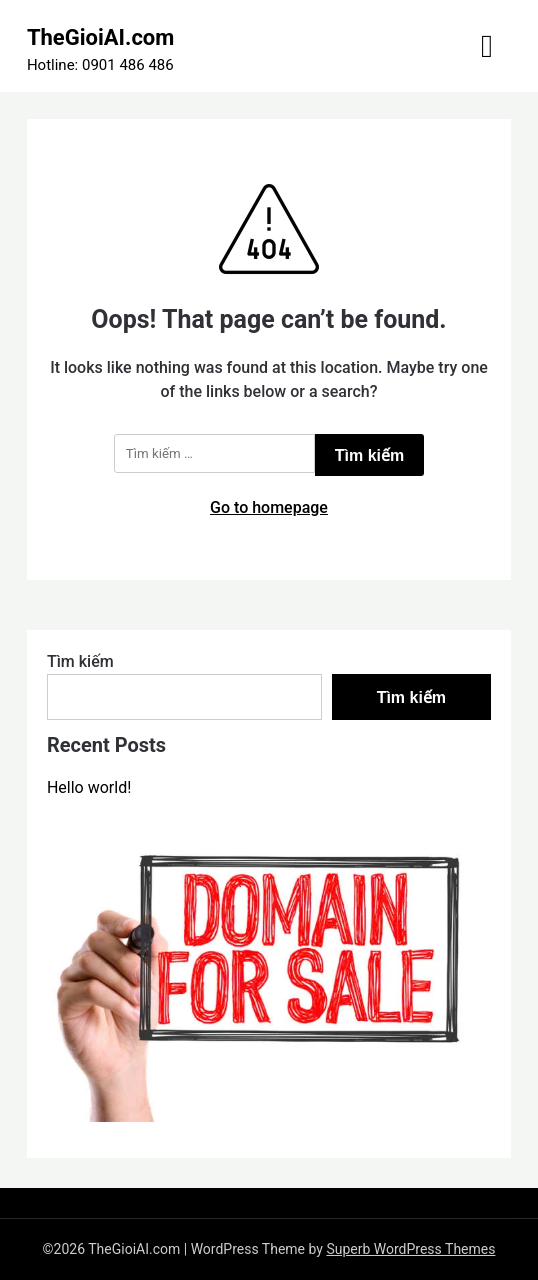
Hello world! (89, 787)
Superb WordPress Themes (410, 1249)
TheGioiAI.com (100, 37)
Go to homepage (269, 507)
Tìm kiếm (80, 661)
